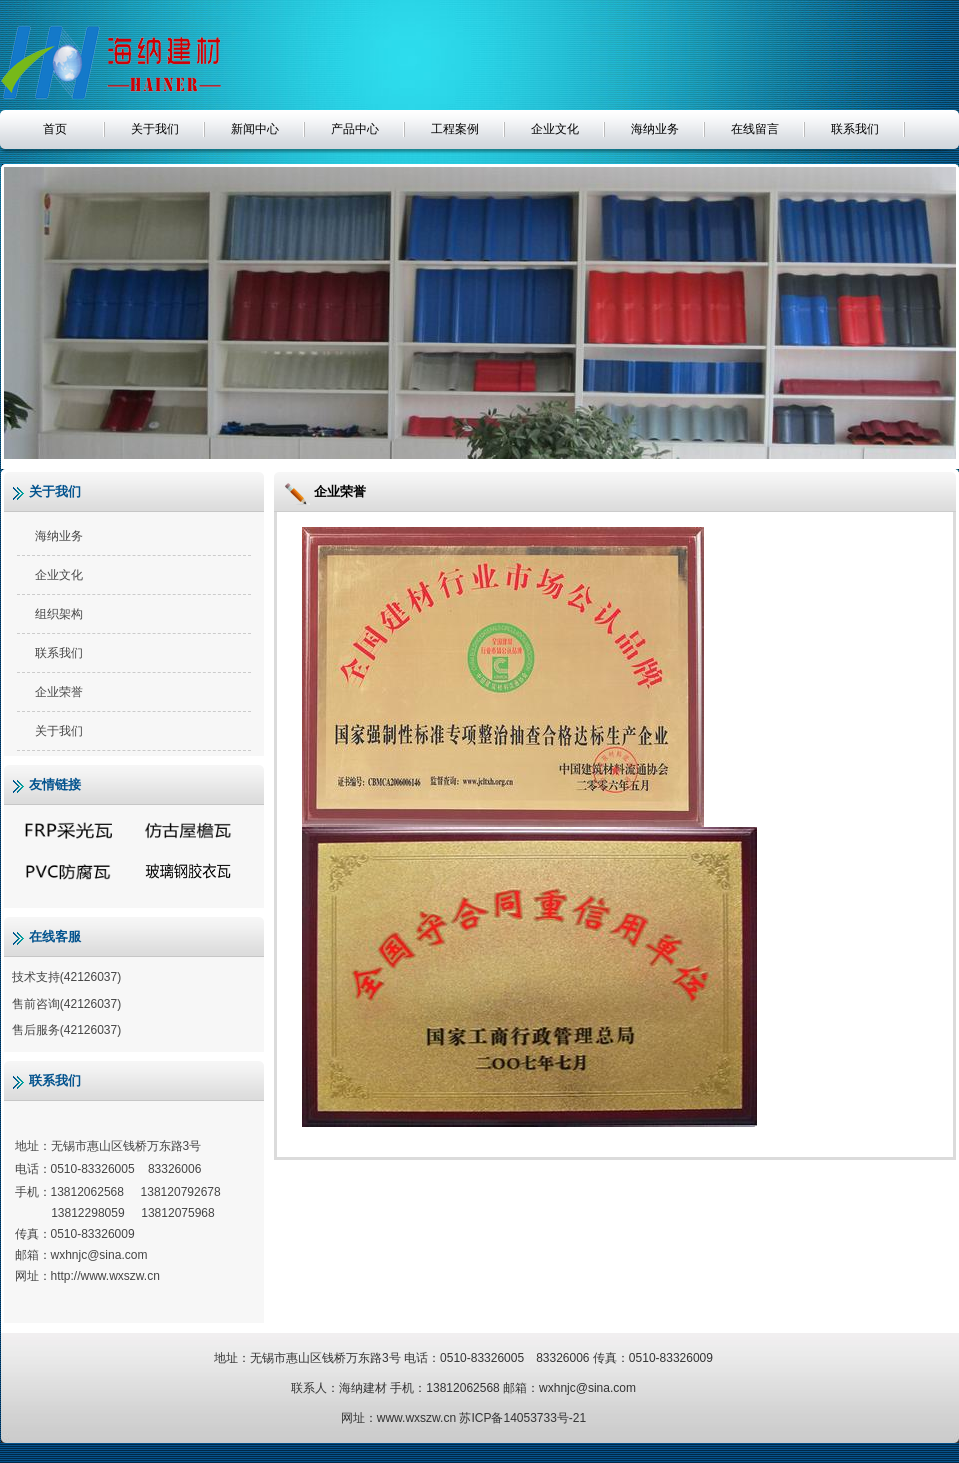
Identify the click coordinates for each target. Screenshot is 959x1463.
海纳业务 (655, 129)
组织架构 (59, 614)
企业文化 (555, 129)
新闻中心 (255, 129)
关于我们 (155, 129)
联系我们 (855, 129)
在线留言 (755, 129)
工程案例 (455, 129)
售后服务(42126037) (65, 1030)
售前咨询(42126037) (65, 1004)
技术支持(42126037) (65, 977)
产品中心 (355, 129)
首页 (55, 129)
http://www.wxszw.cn (105, 1276)
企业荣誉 (59, 692)
